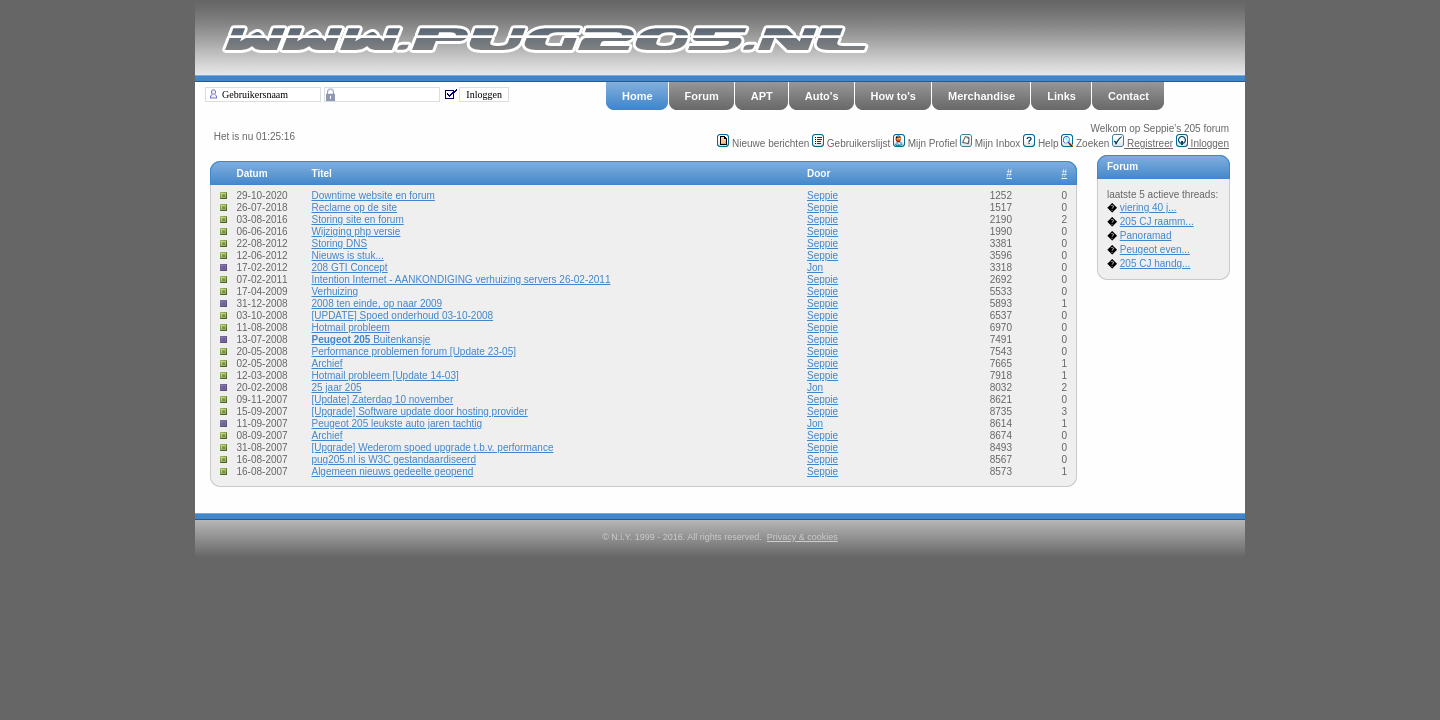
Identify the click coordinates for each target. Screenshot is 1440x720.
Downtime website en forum (372, 195)
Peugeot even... (1155, 249)
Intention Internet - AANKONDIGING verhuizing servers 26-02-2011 (460, 279)
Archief (326, 363)
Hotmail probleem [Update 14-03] (384, 375)
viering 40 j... (1148, 207)
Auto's (822, 96)
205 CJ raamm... (1157, 221)
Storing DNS (339, 243)
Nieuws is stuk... (347, 255)
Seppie (822, 195)
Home (637, 96)
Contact (1128, 96)
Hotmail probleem (350, 327)
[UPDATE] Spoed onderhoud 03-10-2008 (402, 315)
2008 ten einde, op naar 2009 (376, 303)
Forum (702, 96)
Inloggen (1202, 143)
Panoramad (1146, 235)
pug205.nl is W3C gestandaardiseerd (393, 459)
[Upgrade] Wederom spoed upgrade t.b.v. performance (432, 447)
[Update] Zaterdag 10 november (382, 399)
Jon (815, 267)
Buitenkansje (370, 339)
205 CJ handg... (1155, 263)
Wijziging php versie (355, 231)
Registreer (1142, 143)
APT (762, 96)
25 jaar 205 (336, 387)
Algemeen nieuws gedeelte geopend (392, 471)
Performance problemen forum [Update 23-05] (413, 351)
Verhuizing (334, 291)
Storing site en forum (357, 219)
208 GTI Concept (349, 267)
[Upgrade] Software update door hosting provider (419, 411)
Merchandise (981, 96)
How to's (893, 96)
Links (1061, 96)
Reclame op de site (354, 207)
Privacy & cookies (802, 537)
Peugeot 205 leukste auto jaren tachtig (396, 423)
